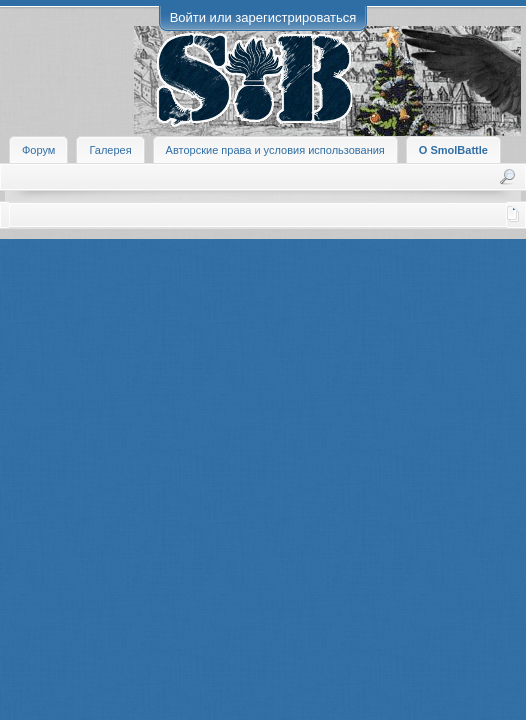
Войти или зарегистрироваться (263, 17)
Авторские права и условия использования (275, 150)
